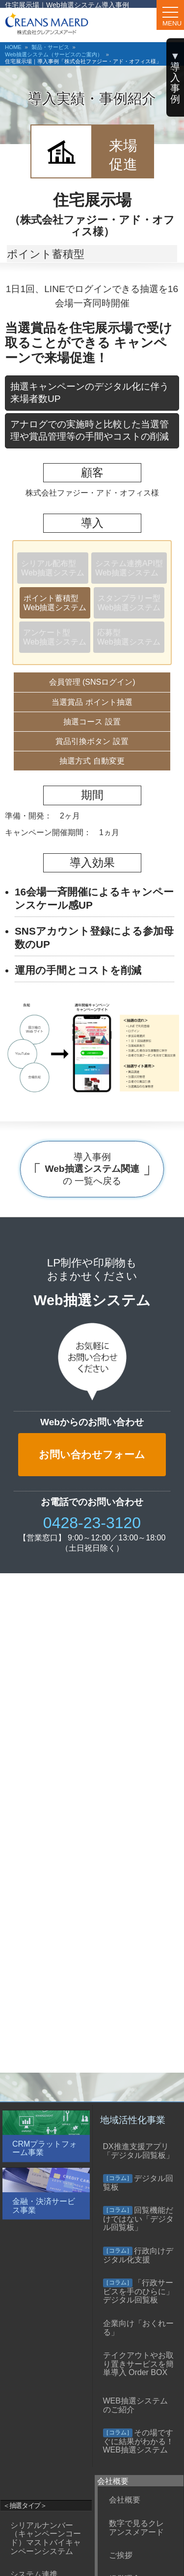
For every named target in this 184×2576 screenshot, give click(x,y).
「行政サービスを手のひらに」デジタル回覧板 (138, 2291)
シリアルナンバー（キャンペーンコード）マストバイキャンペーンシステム (45, 2538)
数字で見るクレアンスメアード (136, 2527)
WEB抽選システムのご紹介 (135, 2405)
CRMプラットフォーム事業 (44, 2148)
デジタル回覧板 (138, 2182)
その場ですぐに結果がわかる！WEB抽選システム (138, 2441)
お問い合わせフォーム (92, 1454)
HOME (13, 47)
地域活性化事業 (132, 2120)
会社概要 (124, 2500)
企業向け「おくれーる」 (138, 2327)
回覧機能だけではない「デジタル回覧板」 (138, 2218)
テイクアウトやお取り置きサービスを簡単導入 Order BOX (138, 2364)
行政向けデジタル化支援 (138, 2255)
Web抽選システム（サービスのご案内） (54, 54)
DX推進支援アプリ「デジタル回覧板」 (138, 2150)
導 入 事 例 (175, 77)
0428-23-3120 (92, 1523)
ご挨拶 (120, 2555)
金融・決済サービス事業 (43, 2205)
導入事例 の (92, 1169)
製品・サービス (50, 47)
